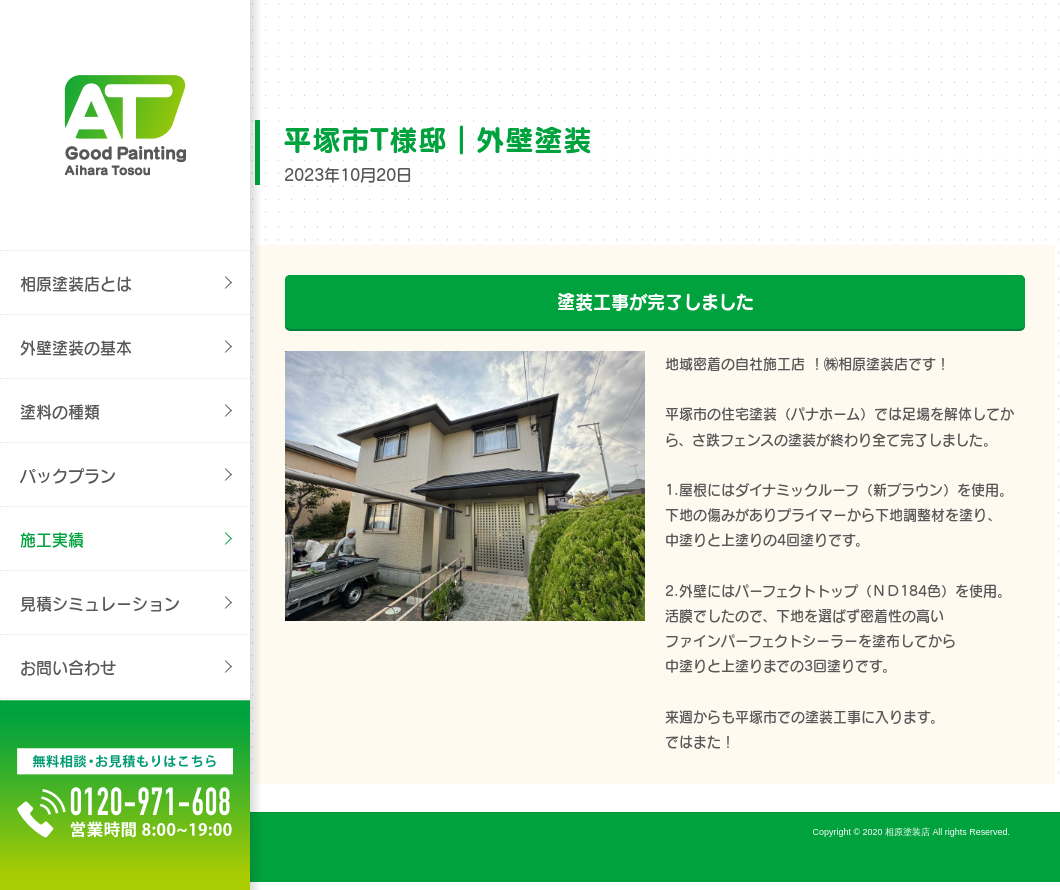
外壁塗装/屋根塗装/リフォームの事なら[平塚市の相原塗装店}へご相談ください (125, 125)
